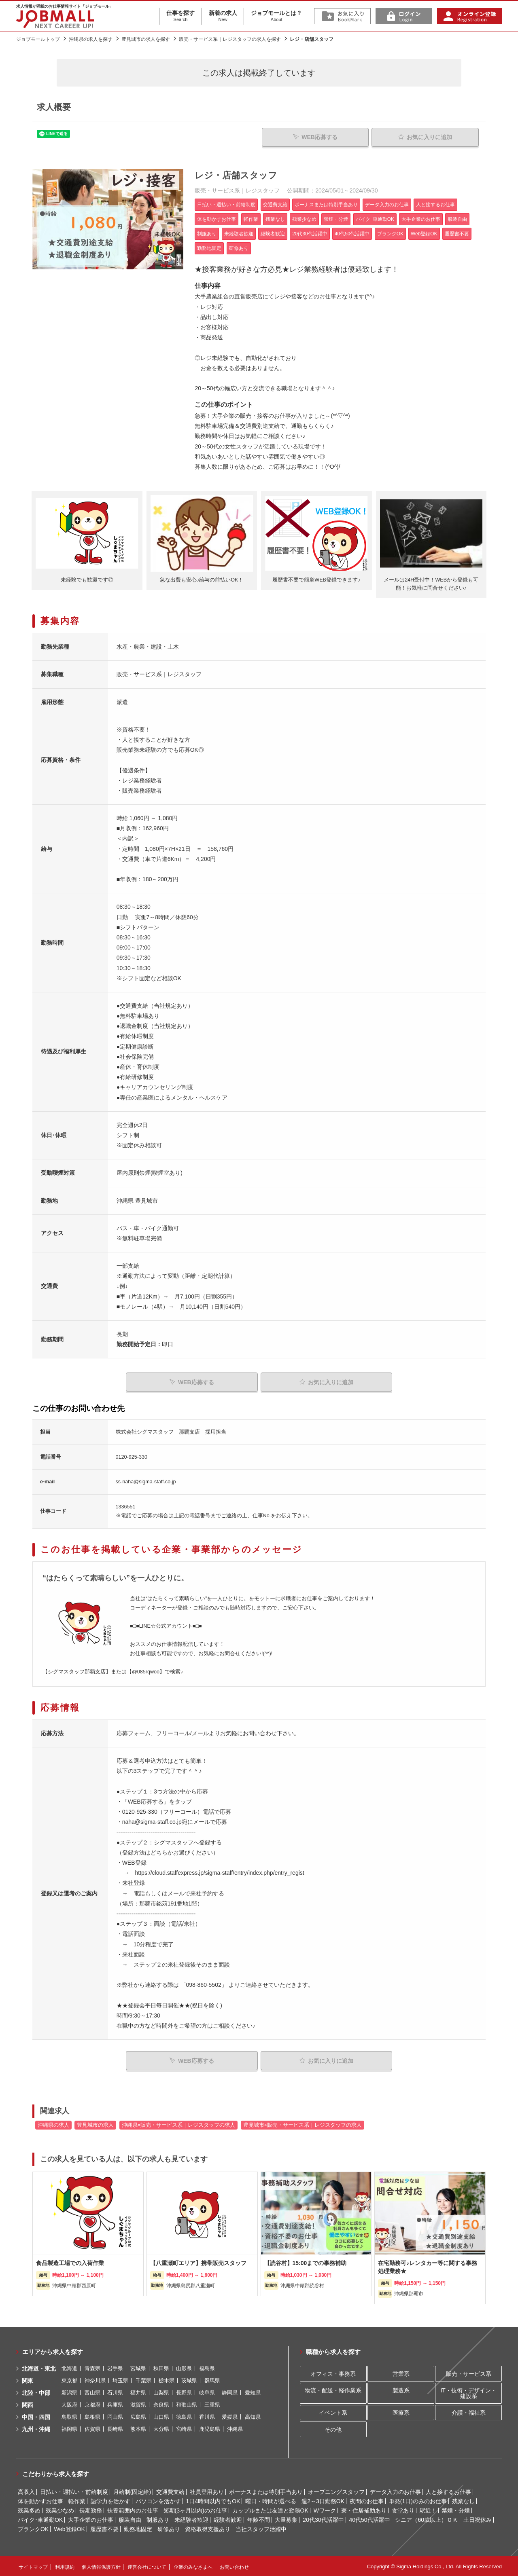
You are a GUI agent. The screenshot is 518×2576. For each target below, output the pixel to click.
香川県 (207, 2416)
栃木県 (166, 2379)
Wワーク (325, 2509)
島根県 (92, 2416)
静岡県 (230, 2391)
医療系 (401, 2411)
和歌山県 (186, 2404)
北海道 (69, 2367)
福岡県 (69, 2428)
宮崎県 (184, 2428)
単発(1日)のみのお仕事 (418, 2500)
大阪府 (69, 2404)
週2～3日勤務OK (322, 2500)
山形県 (184, 2367)
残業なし (463, 2500)
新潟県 (69, 2391)
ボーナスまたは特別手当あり (266, 2490)
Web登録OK (69, 2528)
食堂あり (403, 2509)
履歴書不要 (104, 2528)
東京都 (69, 2379)
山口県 (161, 2416)
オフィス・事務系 (333, 2372)
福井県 (138, 2391)
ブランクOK (33, 2528)
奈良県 (161, 2404)
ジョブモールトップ (38, 39)
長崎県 (115, 2428)
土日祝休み (477, 2518)
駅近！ (428, 2509)
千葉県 (143, 2379)
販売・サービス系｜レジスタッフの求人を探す (230, 39)
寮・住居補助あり (363, 2509)
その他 (333, 2428)
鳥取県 (69, 2416)
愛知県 (253, 2391)
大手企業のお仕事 (90, 2518)
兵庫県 (115, 2404)
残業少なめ (60, 2509)
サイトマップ (33, 2566)
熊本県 (138, 2428)
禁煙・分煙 (456, 2509)
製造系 (401, 2389)
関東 (27, 2380)
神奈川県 (95, 2379)
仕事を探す (180, 16)
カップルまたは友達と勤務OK (270, 2509)
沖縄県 (235, 2428)
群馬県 (212, 2379)
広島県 (138, 2416)
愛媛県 (230, 2416)
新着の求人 (223, 16)
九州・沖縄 (36, 2428)
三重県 (212, 2404)
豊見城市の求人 (95, 2124)
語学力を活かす (110, 2500)
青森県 (92, 2367)
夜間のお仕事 (367, 2500)
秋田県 (161, 2367)
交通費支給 (170, 2490)
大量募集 (286, 2518)
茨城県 (189, 2379)
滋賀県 (138, 2404)
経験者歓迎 (228, 2518)
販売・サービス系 (468, 2372)
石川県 (115, 2391)
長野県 (184, 2391)
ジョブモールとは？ (276, 16)
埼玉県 (120, 2379)
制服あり (157, 2518)
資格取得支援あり (207, 2528)
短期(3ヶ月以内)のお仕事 (195, 2509)
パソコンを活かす (158, 2500)
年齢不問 (258, 2518)
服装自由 (130, 2518)
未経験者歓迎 (191, 2518)
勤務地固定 (138, 2528)
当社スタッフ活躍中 (261, 2528)
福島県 (207, 2367)
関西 (27, 2404)
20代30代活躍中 (323, 2518)
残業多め (29, 2509)
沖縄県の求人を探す (91, 39)
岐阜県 (207, 2391)
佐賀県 (92, 2428)
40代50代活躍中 (369, 2518)
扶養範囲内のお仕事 (132, 2509)
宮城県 (138, 2367)
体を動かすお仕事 (40, 2500)
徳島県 (184, 2416)
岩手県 (115, 2367)
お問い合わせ (234, 2566)
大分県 (161, 2428)
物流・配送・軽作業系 (333, 2389)
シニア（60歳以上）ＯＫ (426, 2518)
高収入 (26, 2490)
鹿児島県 (209, 2428)
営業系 (401, 2372)
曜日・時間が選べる (270, 2500)
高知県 (253, 2416)
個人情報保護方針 (101, 2566)
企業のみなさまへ (193, 2566)
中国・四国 (36, 2416)
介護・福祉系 (469, 2411)
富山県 (92, 2391)
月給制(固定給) (132, 2490)
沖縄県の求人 (53, 2124)
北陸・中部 (36, 2392)
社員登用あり (207, 2490)
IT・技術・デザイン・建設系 (468, 2392)
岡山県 (115, 2416)
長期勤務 (90, 2509)
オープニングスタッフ (336, 2490)
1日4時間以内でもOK (213, 2500)
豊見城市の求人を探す (145, 39)
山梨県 (161, 2391)
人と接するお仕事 (448, 2490)
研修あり (168, 2528)
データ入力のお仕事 (395, 2490)
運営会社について (146, 2566)
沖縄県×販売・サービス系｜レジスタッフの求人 (178, 2124)
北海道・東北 (39, 2368)
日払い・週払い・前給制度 (74, 2490)
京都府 (92, 2404)
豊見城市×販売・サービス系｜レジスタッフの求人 (302, 2124)
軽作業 (76, 2500)
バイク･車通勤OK (40, 2518)
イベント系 (333, 2411)
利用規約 (64, 2566)
